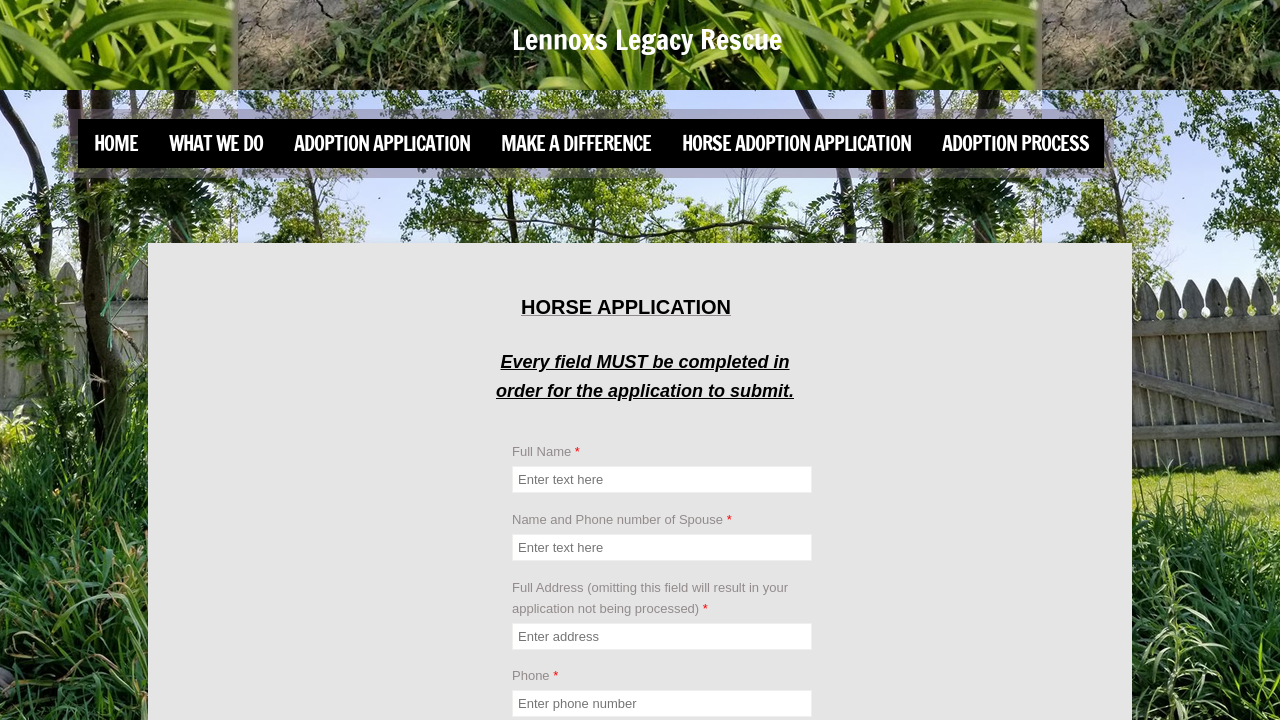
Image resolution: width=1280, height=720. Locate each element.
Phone (535, 675)
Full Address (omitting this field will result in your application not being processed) (650, 598)
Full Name (546, 451)
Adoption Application (382, 143)
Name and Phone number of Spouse (622, 519)
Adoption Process (1015, 143)
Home (116, 143)
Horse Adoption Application (796, 143)
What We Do (216, 143)
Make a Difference (576, 143)
